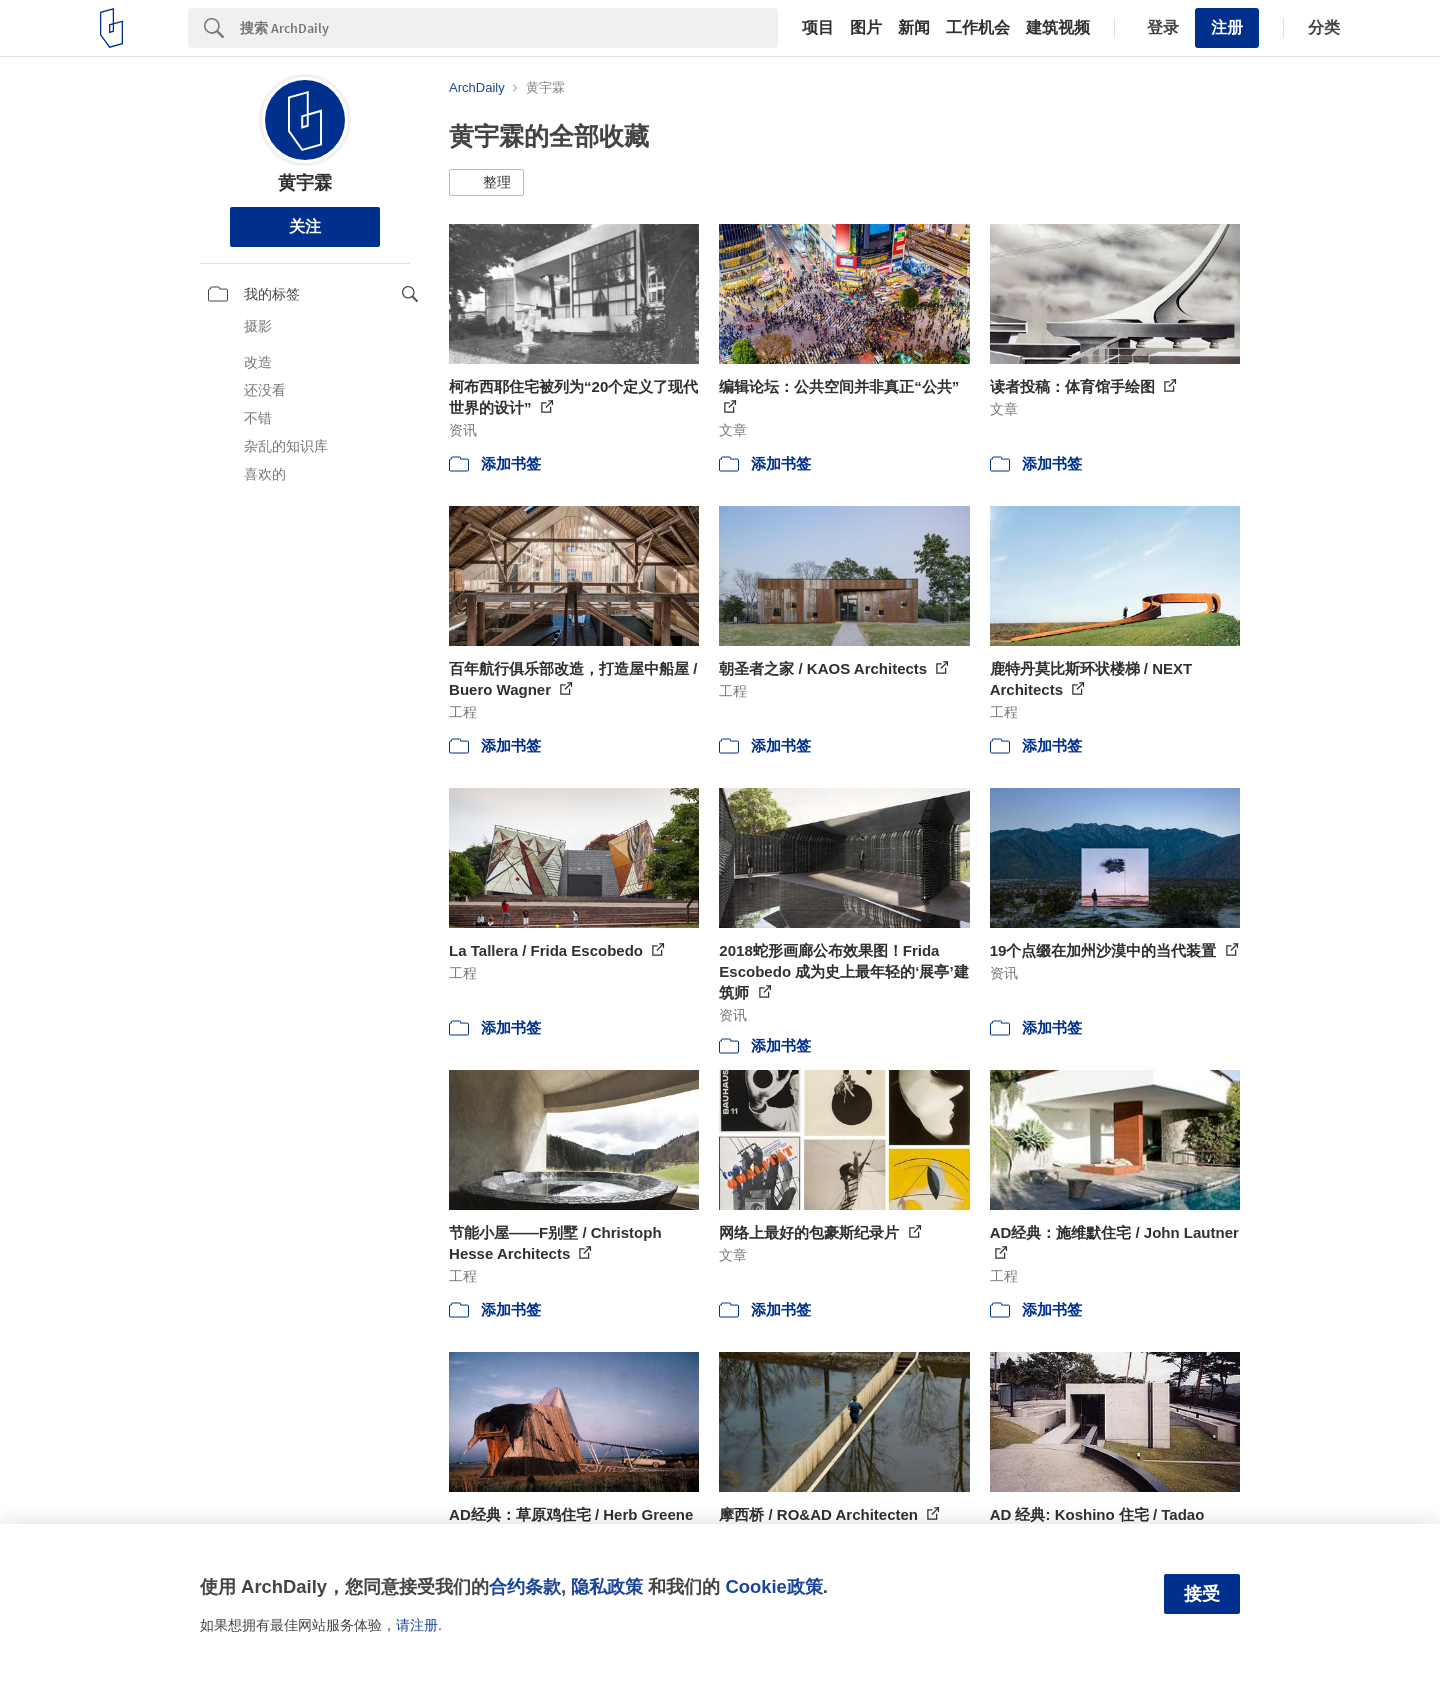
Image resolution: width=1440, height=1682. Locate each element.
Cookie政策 (773, 1586)
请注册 (417, 1625)
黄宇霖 (305, 183)
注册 (1227, 27)
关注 (305, 226)
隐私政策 (607, 1586)
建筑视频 (1058, 28)
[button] (486, 183)
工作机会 (978, 28)
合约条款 (525, 1586)
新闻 (914, 28)
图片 (866, 28)
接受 (1202, 1594)
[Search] (509, 28)
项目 (818, 28)
